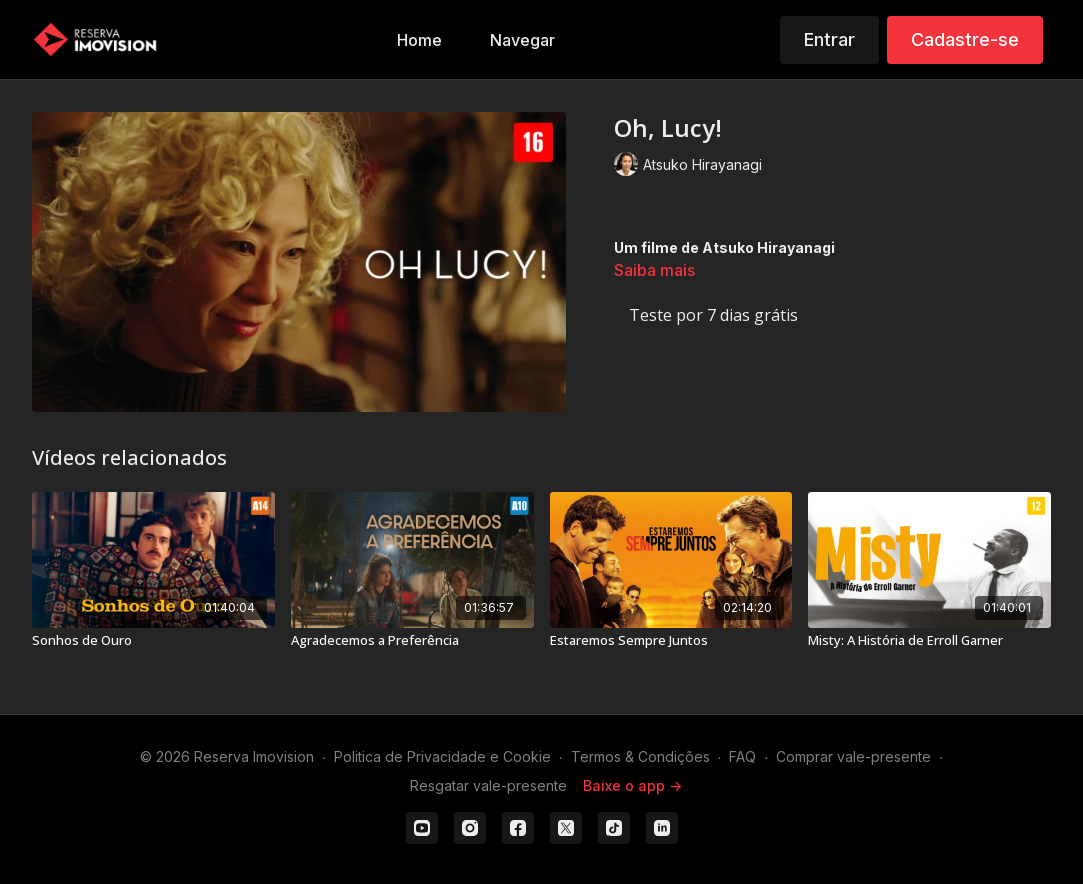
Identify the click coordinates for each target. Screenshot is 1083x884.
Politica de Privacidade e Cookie (442, 756)
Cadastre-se (965, 39)
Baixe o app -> (632, 785)
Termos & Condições (640, 756)
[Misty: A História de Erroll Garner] (929, 641)
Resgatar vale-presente (488, 785)
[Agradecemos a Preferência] (412, 641)
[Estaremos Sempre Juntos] (671, 641)
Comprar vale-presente (853, 756)
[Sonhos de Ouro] (153, 641)
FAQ (742, 756)
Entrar (829, 39)
